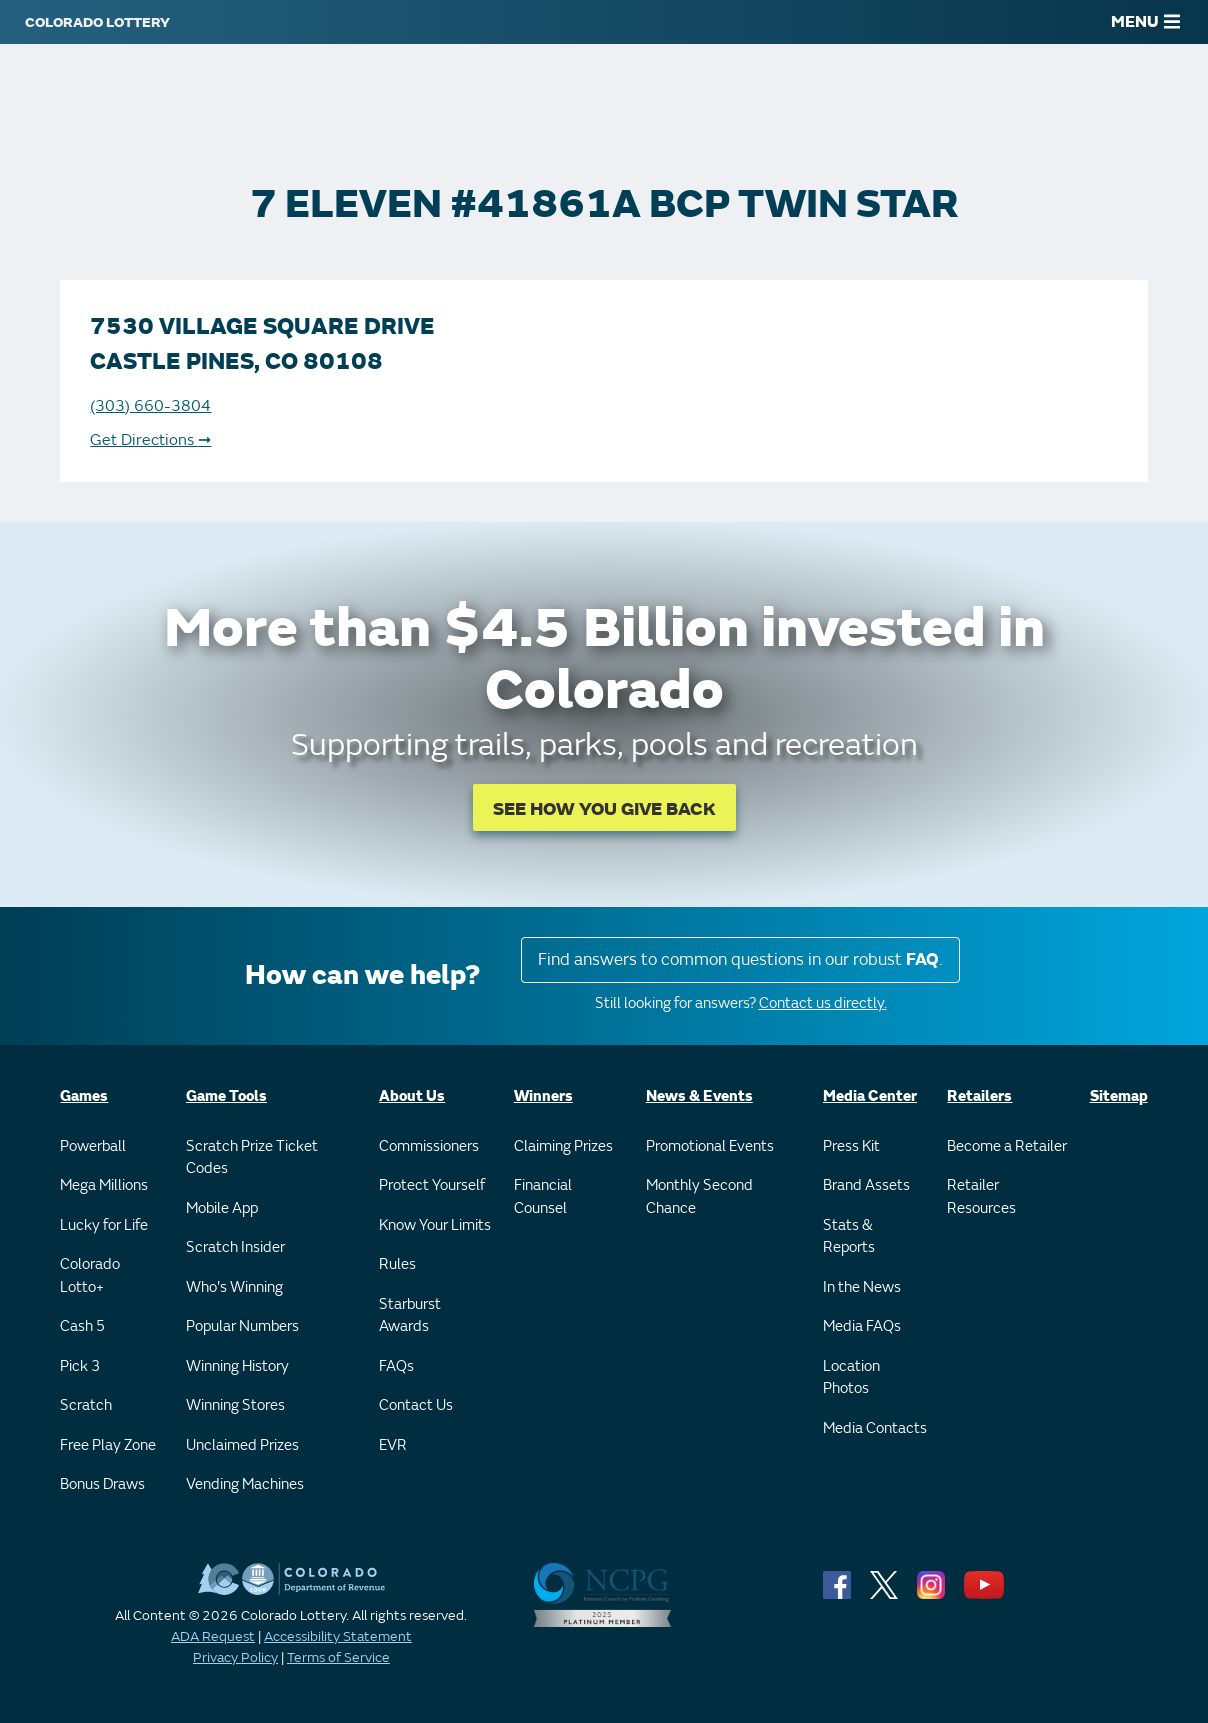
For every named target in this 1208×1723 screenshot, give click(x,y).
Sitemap (1119, 1096)
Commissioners (429, 1146)
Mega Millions (104, 1185)
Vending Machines (245, 1484)
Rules (397, 1264)
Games (84, 1096)
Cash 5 (82, 1326)
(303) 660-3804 (150, 406)
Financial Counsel (543, 1197)
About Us (412, 1096)
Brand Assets (866, 1185)
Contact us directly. (823, 1003)
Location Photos (851, 1378)
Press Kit (851, 1146)
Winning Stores (235, 1405)
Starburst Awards (410, 1316)
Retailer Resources (981, 1197)
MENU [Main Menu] (1145, 22)
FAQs (396, 1366)
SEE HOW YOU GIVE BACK (604, 809)
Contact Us (416, 1405)
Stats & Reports (849, 1237)
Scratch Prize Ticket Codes (252, 1158)
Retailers (979, 1096)
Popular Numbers (242, 1326)
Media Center (870, 1096)
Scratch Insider (235, 1247)
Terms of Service (338, 1657)
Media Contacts (875, 1428)
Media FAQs (862, 1326)
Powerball (93, 1146)
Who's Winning (234, 1287)
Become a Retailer (1007, 1146)
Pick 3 (80, 1366)
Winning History (237, 1366)
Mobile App (222, 1208)
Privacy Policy (235, 1657)
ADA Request (213, 1636)
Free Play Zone (108, 1445)
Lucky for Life (104, 1225)
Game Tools (226, 1096)
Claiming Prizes (563, 1146)
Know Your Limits (435, 1225)
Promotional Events (710, 1146)
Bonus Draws (102, 1484)
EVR (393, 1445)
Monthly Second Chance (699, 1197)
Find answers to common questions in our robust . (740, 959)
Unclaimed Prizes (242, 1445)
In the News (862, 1287)
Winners (543, 1096)
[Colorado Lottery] (97, 22)
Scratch (86, 1405)
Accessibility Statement (338, 1636)
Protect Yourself (432, 1185)
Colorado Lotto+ (90, 1276)
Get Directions (150, 440)
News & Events (699, 1096)
